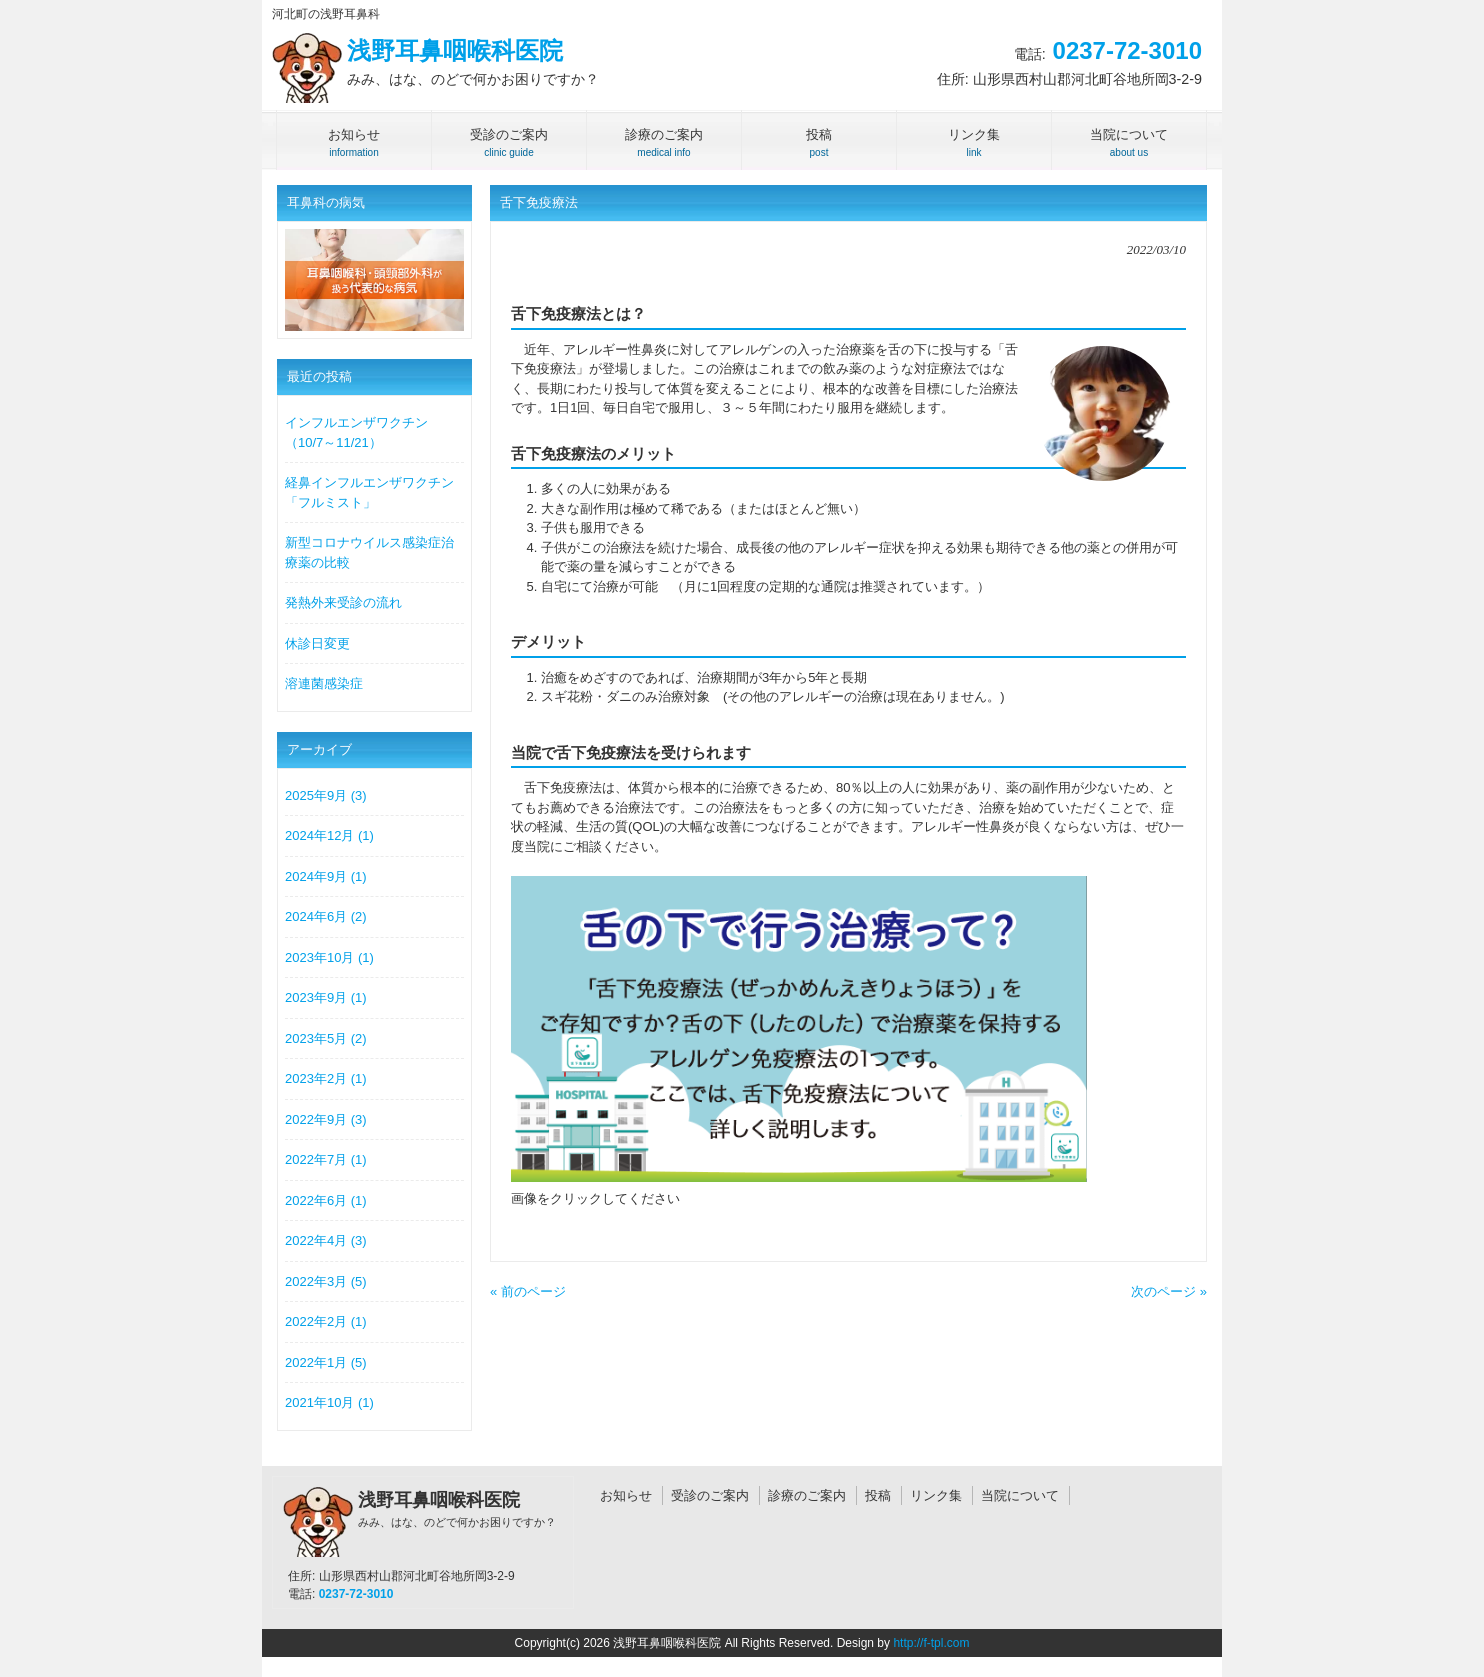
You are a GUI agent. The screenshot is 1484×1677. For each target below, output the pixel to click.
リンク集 (936, 1495)
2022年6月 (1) (326, 1200)
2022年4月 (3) (326, 1240)
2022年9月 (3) (326, 1119)
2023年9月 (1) (326, 997)
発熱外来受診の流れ (343, 602)
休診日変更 (317, 643)
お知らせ (626, 1495)
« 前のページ (528, 1291)
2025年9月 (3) (326, 795)
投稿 (878, 1495)
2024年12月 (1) (329, 835)
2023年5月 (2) (326, 1038)
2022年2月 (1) (326, 1321)
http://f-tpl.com (931, 1643)
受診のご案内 (710, 1495)
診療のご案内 (807, 1495)
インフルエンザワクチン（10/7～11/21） (356, 432)
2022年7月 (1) (326, 1159)
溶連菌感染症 (324, 683)
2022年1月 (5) (326, 1362)
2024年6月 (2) (326, 916)
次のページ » (1169, 1291)
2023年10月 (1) (329, 957)
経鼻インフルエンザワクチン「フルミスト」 (369, 492)
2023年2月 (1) (326, 1078)
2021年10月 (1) (329, 1402)
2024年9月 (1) (326, 876)
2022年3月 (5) (326, 1281)
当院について (1020, 1495)
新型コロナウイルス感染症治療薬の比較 (369, 552)
